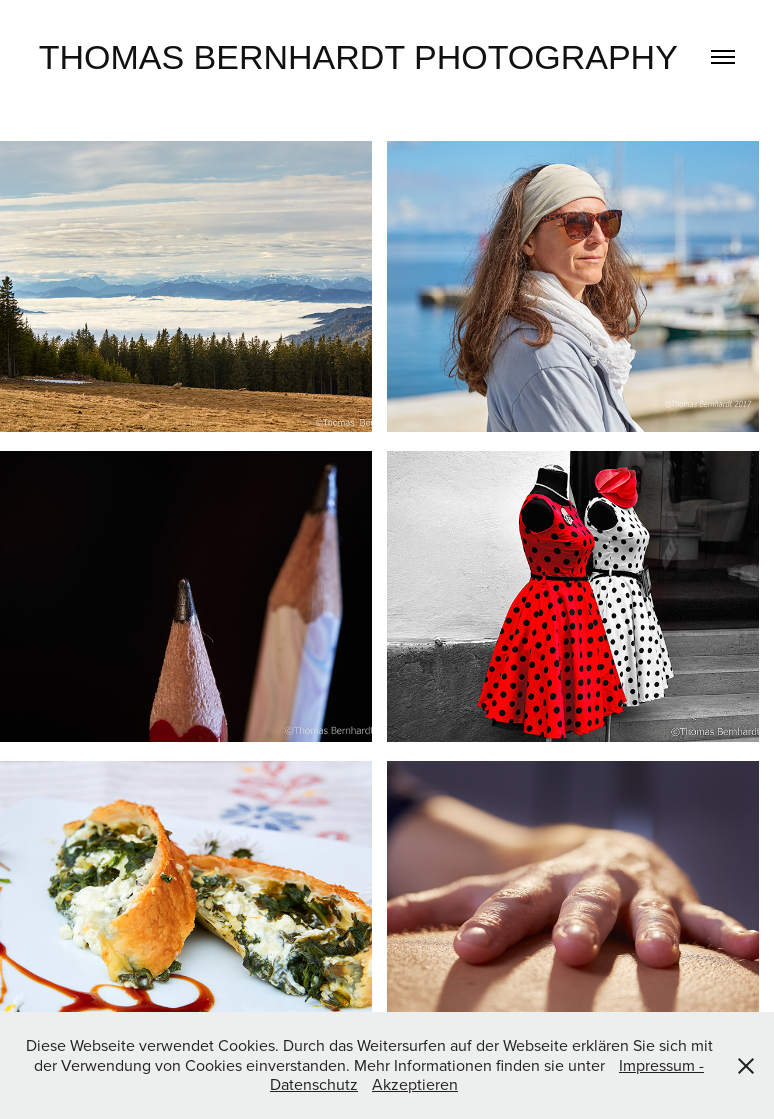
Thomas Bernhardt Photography (358, 57)
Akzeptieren (415, 1084)
